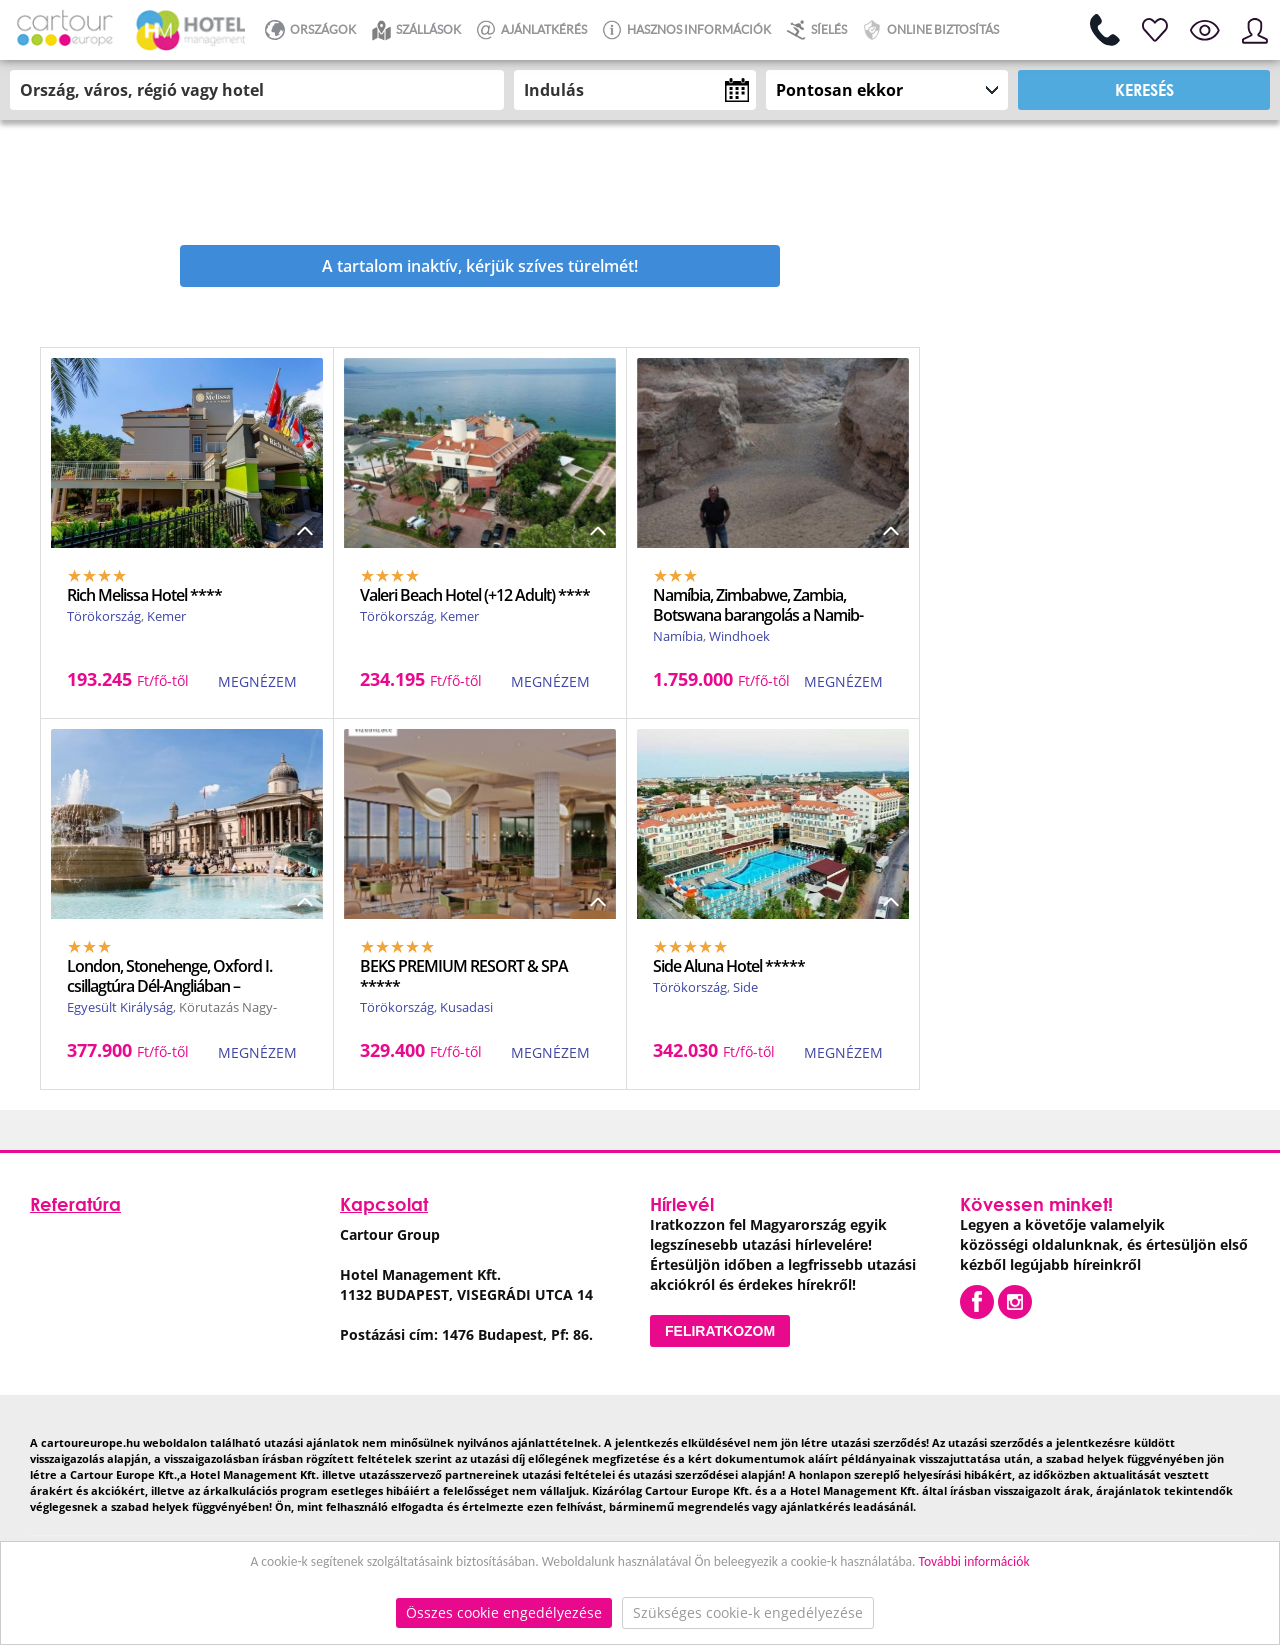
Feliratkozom (720, 1331)
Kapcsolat (384, 1204)
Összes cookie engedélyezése (504, 1612)
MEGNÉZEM (257, 681)
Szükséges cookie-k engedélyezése (748, 1612)
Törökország (104, 616)
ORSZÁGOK (308, 30)
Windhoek (739, 636)
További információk (974, 1561)
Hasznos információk (684, 30)
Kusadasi (466, 1007)
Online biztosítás (928, 30)
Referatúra (75, 1204)
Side (745, 987)
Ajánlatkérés (529, 30)
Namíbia (678, 636)
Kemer (166, 616)
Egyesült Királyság (120, 1007)
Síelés (814, 30)
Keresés (1144, 89)
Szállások (413, 30)
